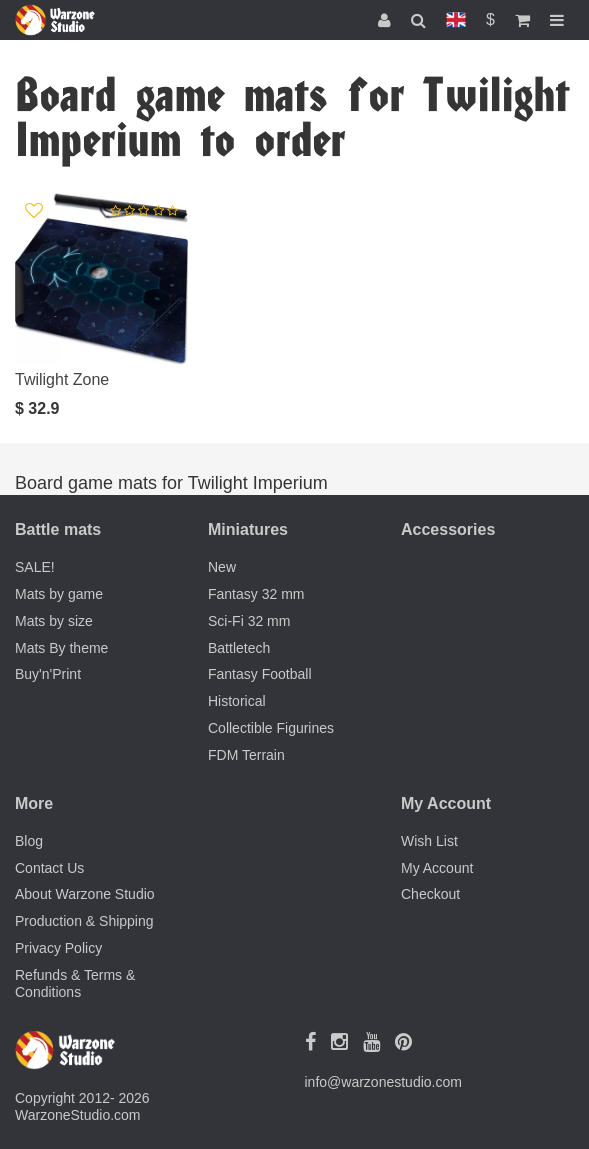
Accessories (448, 529)
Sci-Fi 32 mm (249, 621)
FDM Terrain (246, 755)
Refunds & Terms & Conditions (75, 983)
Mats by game (59, 594)
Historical (237, 701)
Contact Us (49, 868)
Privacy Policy (58, 948)
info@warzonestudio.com (383, 1082)
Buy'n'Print (48, 674)
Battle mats (58, 529)
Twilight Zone (62, 379)
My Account (437, 868)
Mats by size (54, 621)
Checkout (430, 894)
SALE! (35, 567)
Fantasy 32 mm (256, 594)
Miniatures (248, 529)
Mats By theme (61, 648)
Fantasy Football (260, 674)
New (222, 567)
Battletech (239, 648)
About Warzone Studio (85, 894)
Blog (29, 841)
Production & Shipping (84, 921)
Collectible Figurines (271, 728)
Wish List (429, 841)
